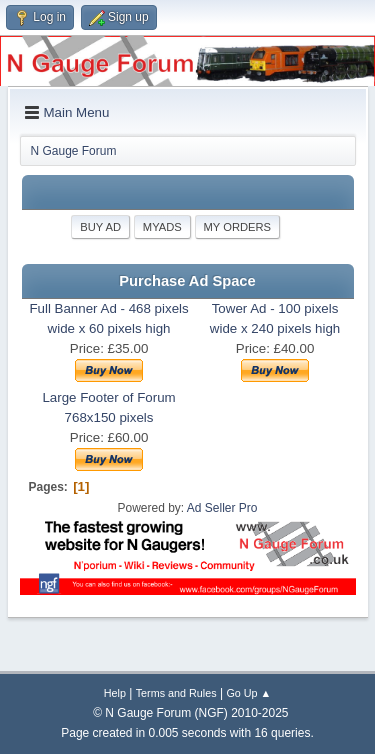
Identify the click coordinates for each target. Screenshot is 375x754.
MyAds (162, 227)
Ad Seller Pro (222, 508)
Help (115, 693)
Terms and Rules (176, 693)
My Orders (238, 227)
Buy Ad (100, 227)
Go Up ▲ (248, 693)
